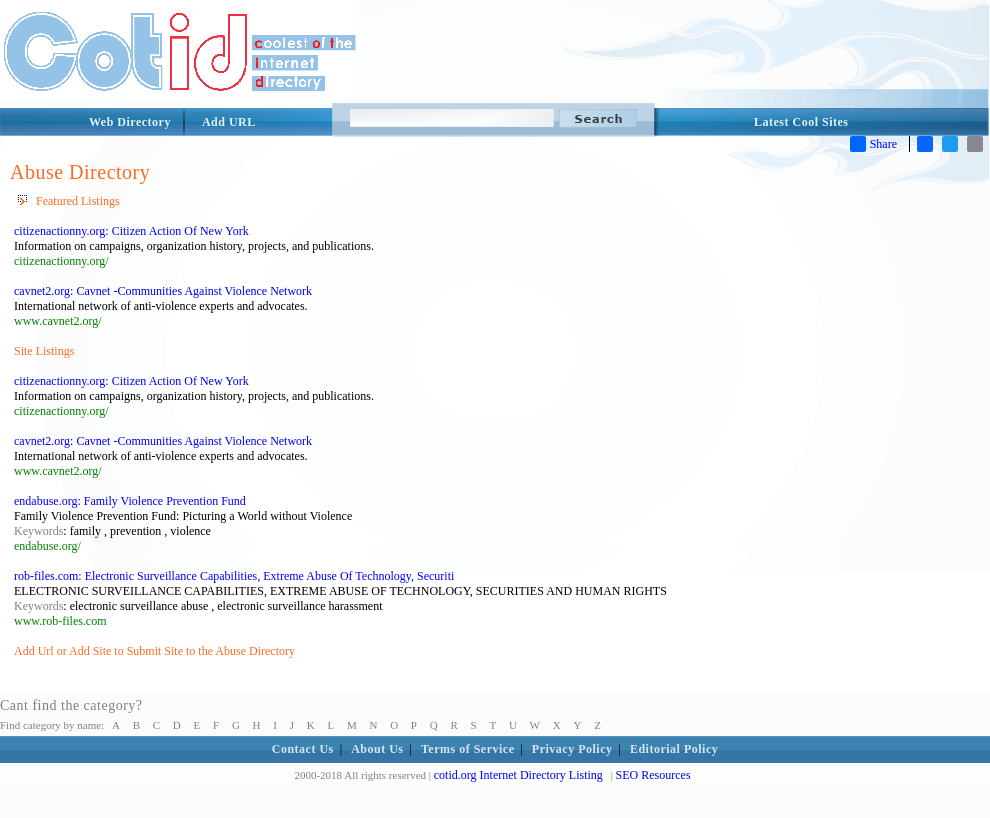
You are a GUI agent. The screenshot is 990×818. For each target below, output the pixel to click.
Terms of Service (468, 749)
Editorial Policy (674, 749)
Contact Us (303, 749)
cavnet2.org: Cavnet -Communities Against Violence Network (163, 291)
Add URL (229, 122)
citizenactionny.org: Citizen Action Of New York (131, 231)
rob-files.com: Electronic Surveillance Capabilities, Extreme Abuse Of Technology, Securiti (234, 576)
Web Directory (130, 122)
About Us (377, 749)
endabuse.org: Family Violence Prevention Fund (130, 501)
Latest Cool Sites (801, 122)
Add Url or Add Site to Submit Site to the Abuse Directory (154, 651)
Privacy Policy (572, 749)
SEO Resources (653, 775)
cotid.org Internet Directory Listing (518, 775)
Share (873, 144)
